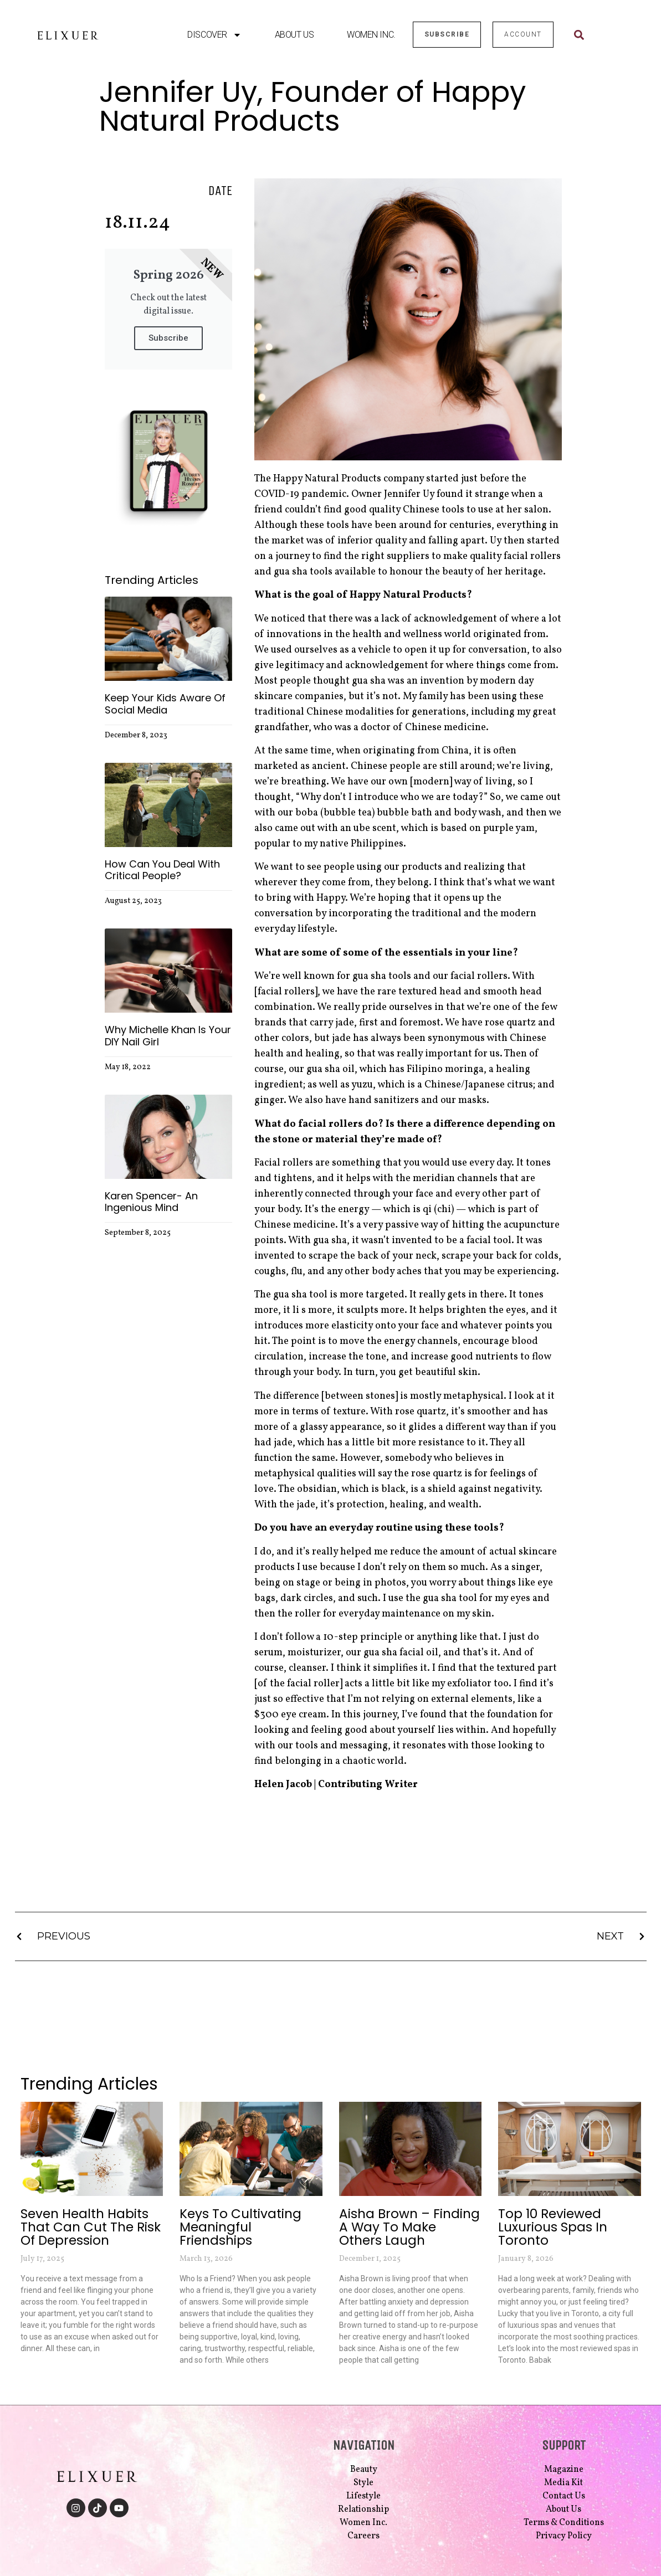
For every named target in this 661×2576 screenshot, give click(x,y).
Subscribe (168, 338)
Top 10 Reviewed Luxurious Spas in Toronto (552, 2227)
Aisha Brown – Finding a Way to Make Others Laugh (409, 2227)
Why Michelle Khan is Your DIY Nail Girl (168, 1036)
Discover (214, 35)
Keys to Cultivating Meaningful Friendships (240, 2227)
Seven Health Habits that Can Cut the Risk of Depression (91, 2227)
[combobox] (596, 35)
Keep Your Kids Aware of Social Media (165, 704)
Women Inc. (371, 34)
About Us (294, 34)
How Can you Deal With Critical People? (162, 870)
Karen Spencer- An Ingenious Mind (151, 1202)
